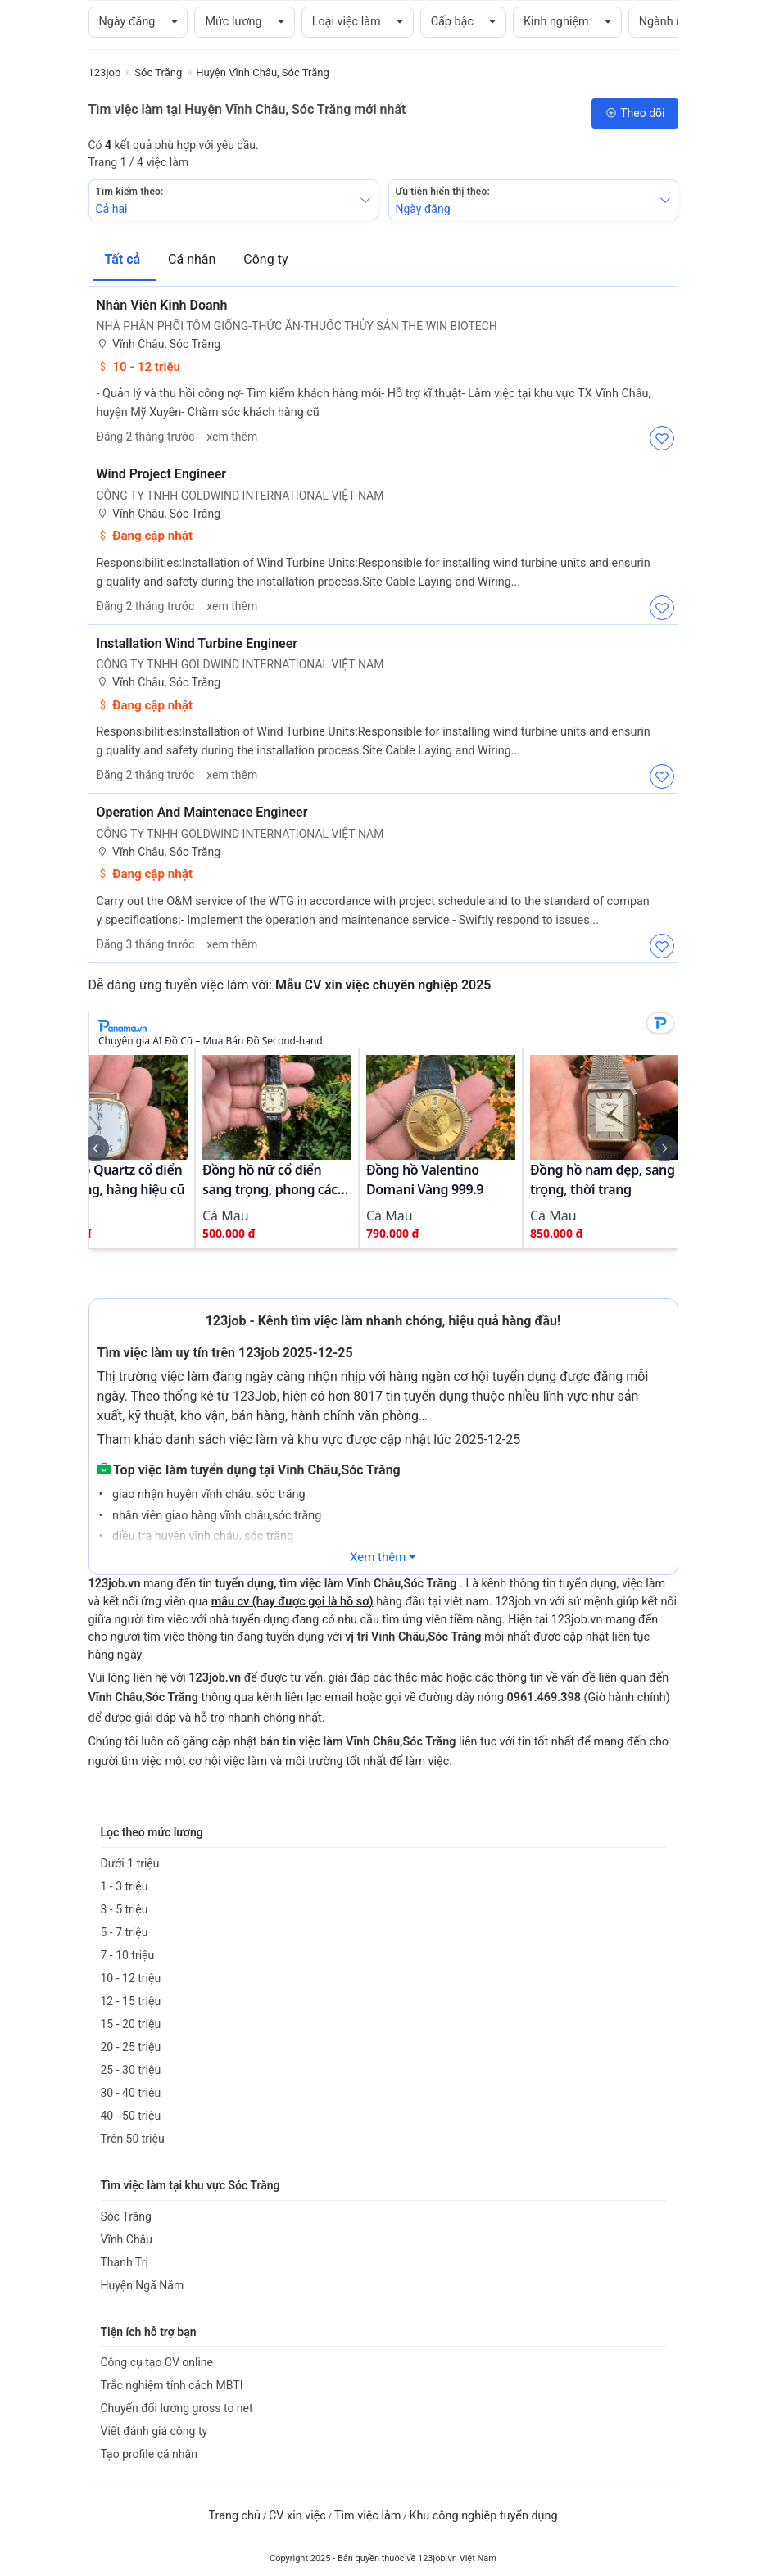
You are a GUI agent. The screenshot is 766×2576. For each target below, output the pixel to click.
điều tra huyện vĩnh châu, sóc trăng (201, 1536)
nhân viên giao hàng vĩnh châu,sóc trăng (215, 1516)
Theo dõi (634, 113)
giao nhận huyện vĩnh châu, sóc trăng (207, 1494)
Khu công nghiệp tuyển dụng (483, 2516)
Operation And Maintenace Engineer (202, 812)
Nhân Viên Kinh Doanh (162, 305)
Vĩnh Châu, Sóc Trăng (159, 344)
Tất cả (124, 259)
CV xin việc (297, 2516)
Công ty (265, 259)
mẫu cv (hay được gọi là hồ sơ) (292, 1602)
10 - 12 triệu (139, 367)
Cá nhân (193, 259)
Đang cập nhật (145, 535)
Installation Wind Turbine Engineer (197, 643)
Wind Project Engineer (162, 474)
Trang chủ (235, 2516)
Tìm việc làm (367, 2516)
